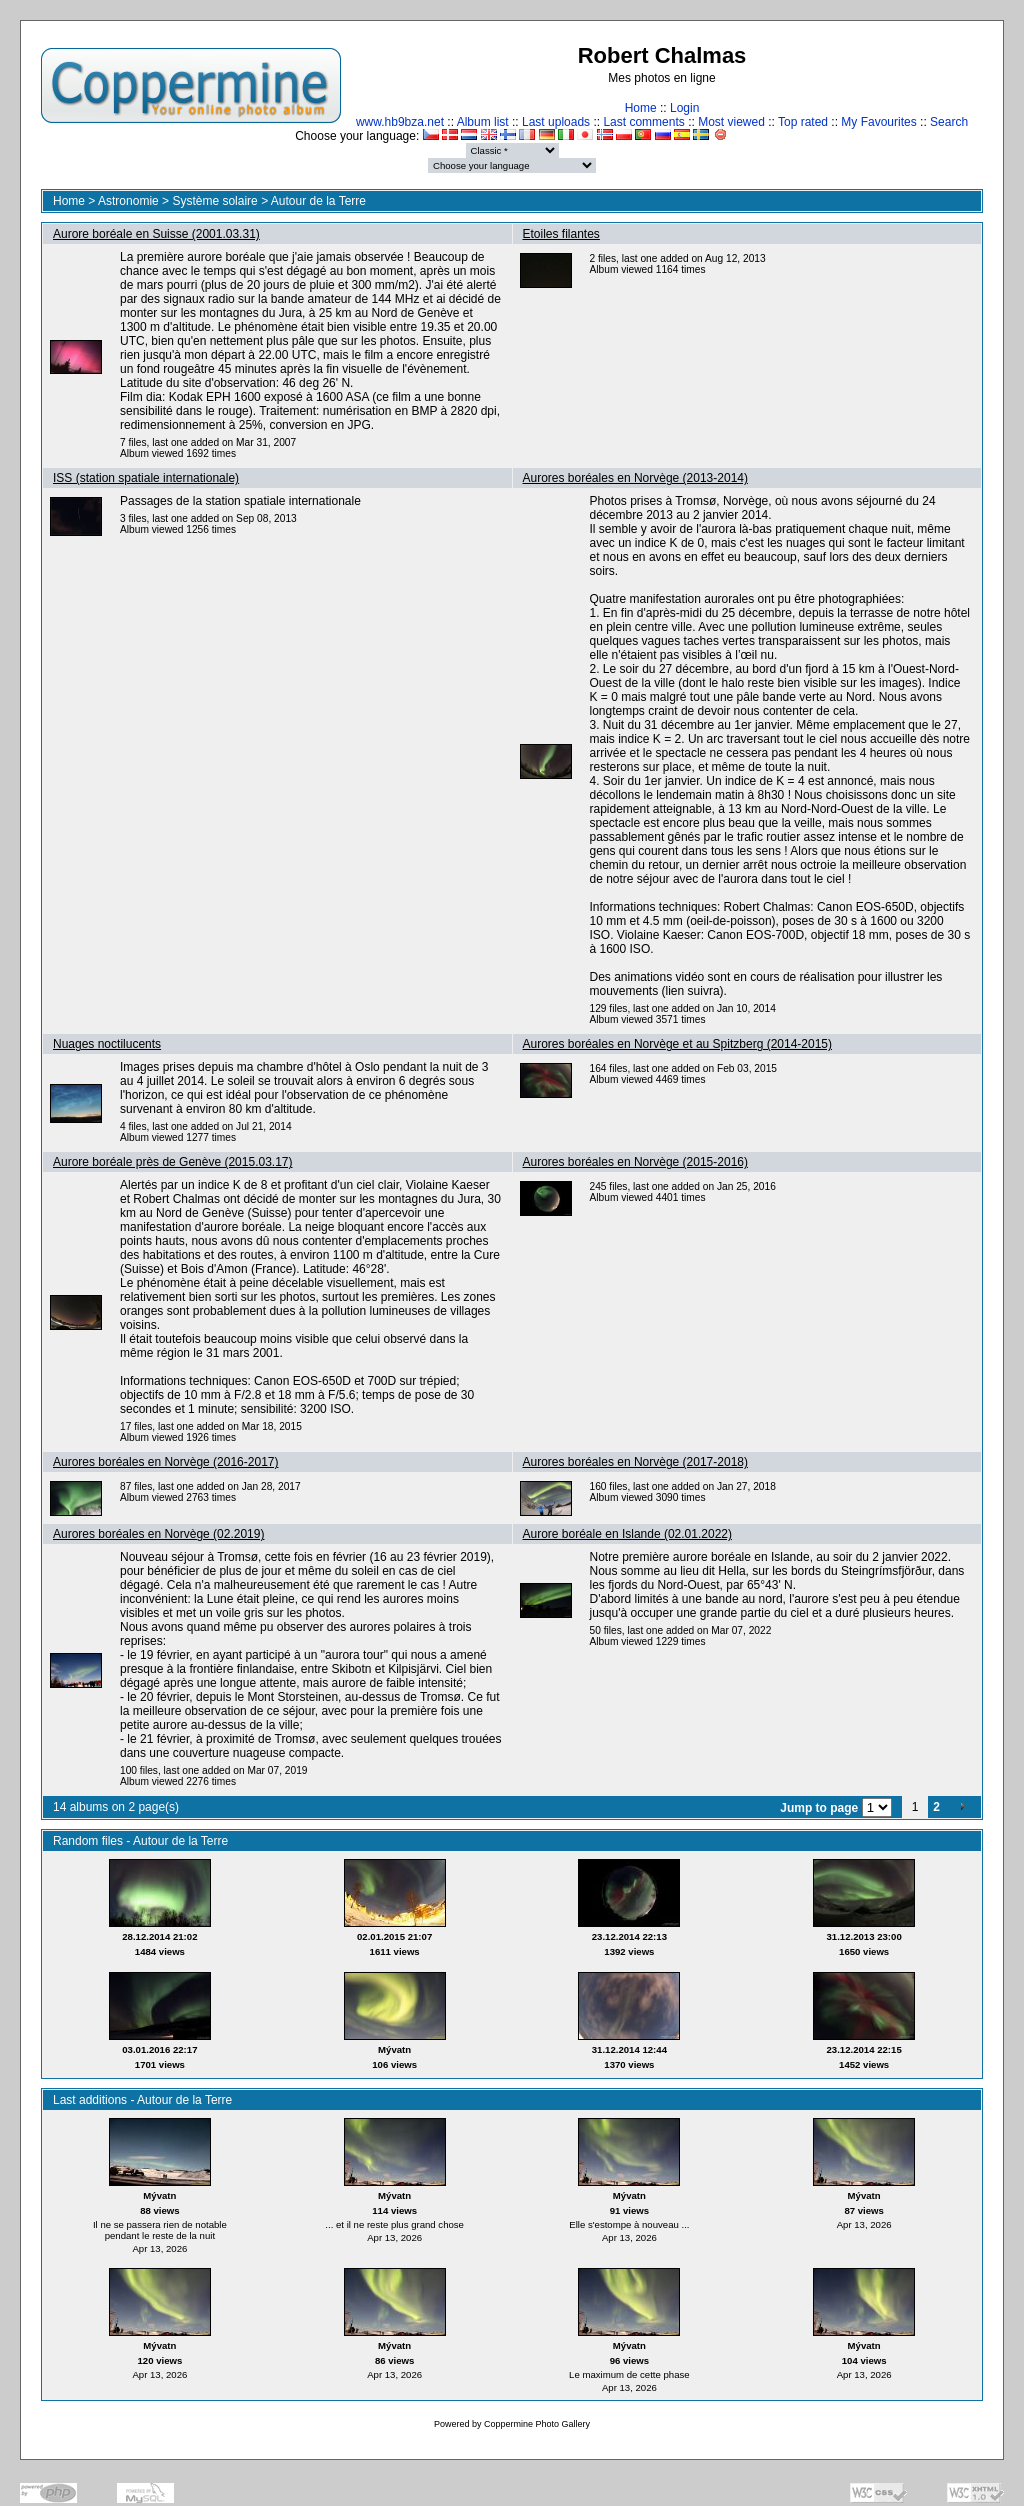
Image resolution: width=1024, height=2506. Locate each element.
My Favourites (878, 122)
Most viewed (731, 122)
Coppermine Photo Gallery (537, 2424)
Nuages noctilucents (107, 1044)
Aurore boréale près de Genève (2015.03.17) (173, 1162)
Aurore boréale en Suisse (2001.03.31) (156, 234)
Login (684, 108)
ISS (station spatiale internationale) (146, 478)
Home (641, 108)
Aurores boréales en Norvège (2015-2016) (635, 1162)
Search (949, 122)
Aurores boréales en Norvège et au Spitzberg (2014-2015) (678, 1044)
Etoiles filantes (561, 234)
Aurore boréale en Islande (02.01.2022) (627, 1534)
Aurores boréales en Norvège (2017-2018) (635, 1462)
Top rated (803, 122)
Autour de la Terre (318, 201)
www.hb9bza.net (400, 122)
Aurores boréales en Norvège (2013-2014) (635, 478)
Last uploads (556, 122)
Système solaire (214, 201)
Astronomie (128, 201)
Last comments (643, 122)
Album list (483, 122)
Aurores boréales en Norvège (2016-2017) (165, 1462)
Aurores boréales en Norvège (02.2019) (158, 1534)
